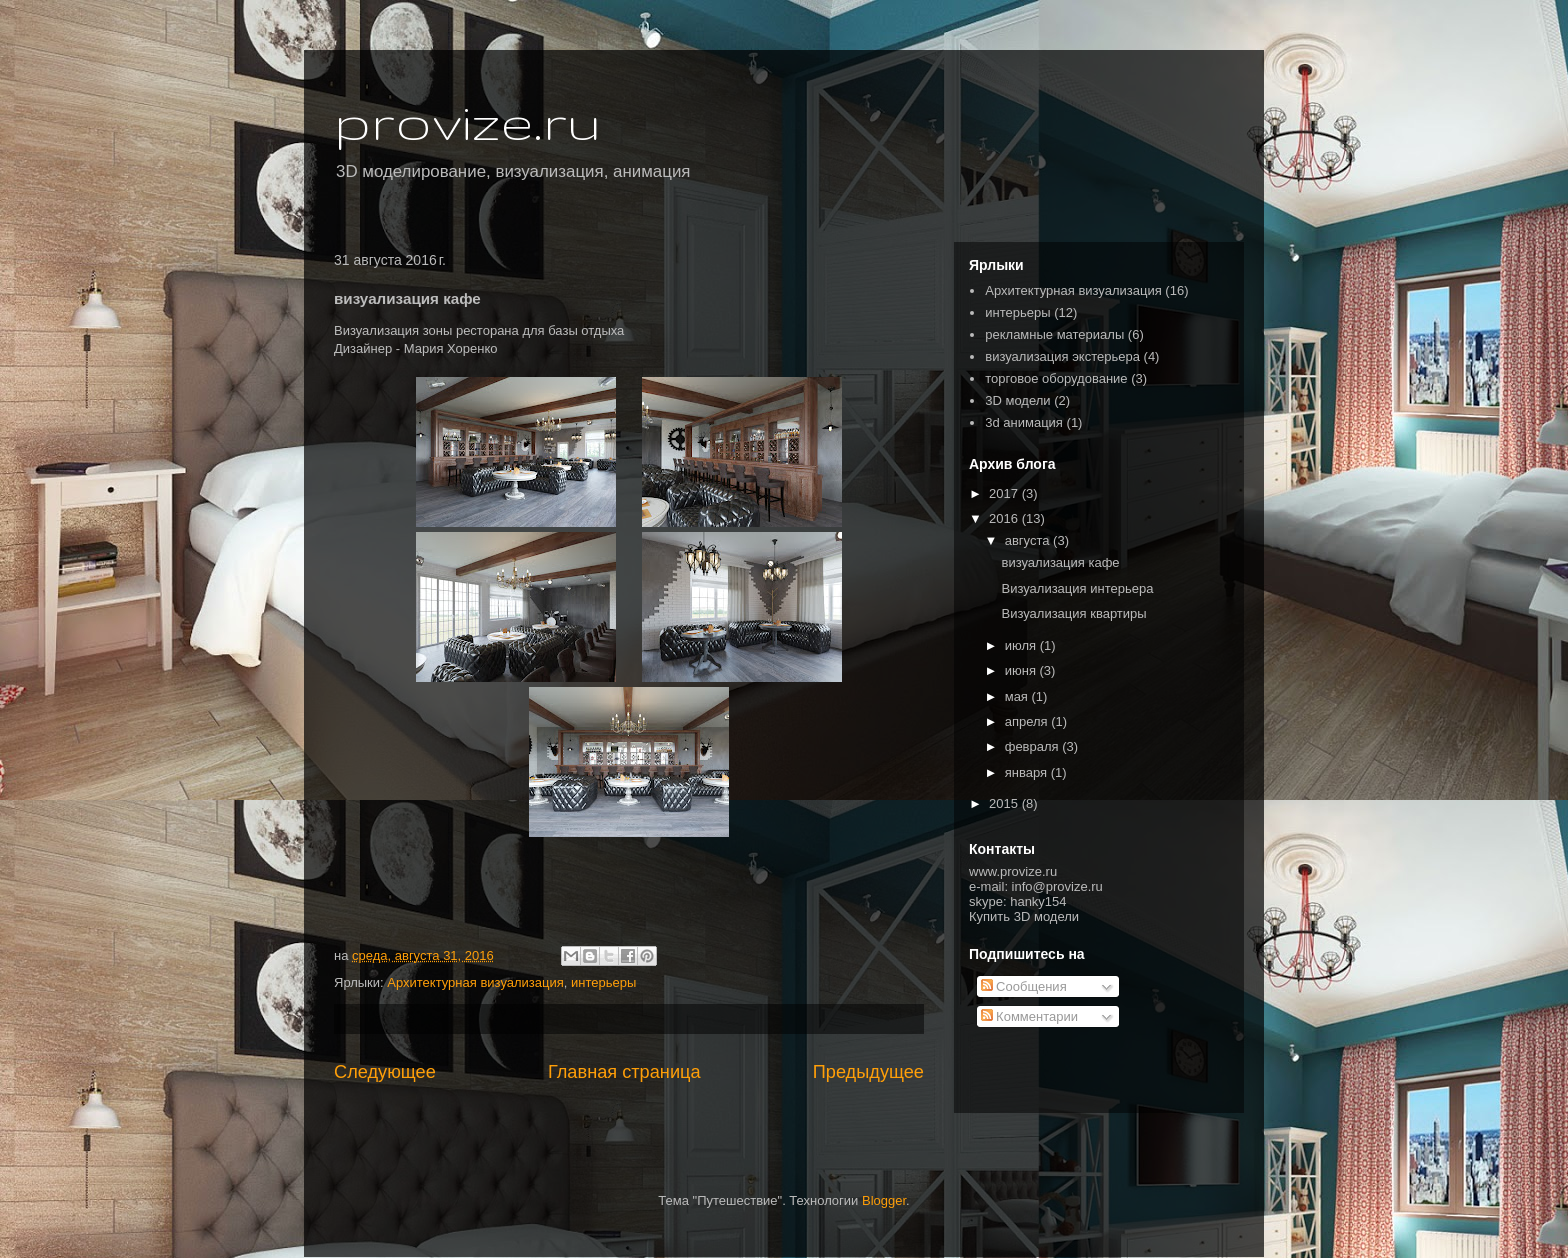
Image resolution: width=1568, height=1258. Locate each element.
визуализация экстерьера (1062, 356)
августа (1029, 540)
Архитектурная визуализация (475, 982)
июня (1022, 670)
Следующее (385, 1072)
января (1028, 772)
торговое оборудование (1056, 378)
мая (1018, 696)
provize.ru (467, 121)
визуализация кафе (1060, 562)
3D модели (1017, 400)
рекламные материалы (1054, 334)
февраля (1034, 746)
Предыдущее (868, 1072)
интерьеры (603, 982)
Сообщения (1024, 986)
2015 (1005, 803)
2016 (1005, 518)
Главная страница (624, 1072)
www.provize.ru (1013, 871)
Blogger (884, 1200)
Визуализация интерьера (1077, 588)
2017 (1005, 493)
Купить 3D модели (1024, 916)
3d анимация (1024, 422)
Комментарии (1030, 1016)
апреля (1028, 721)
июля (1022, 645)
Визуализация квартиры (1073, 613)
